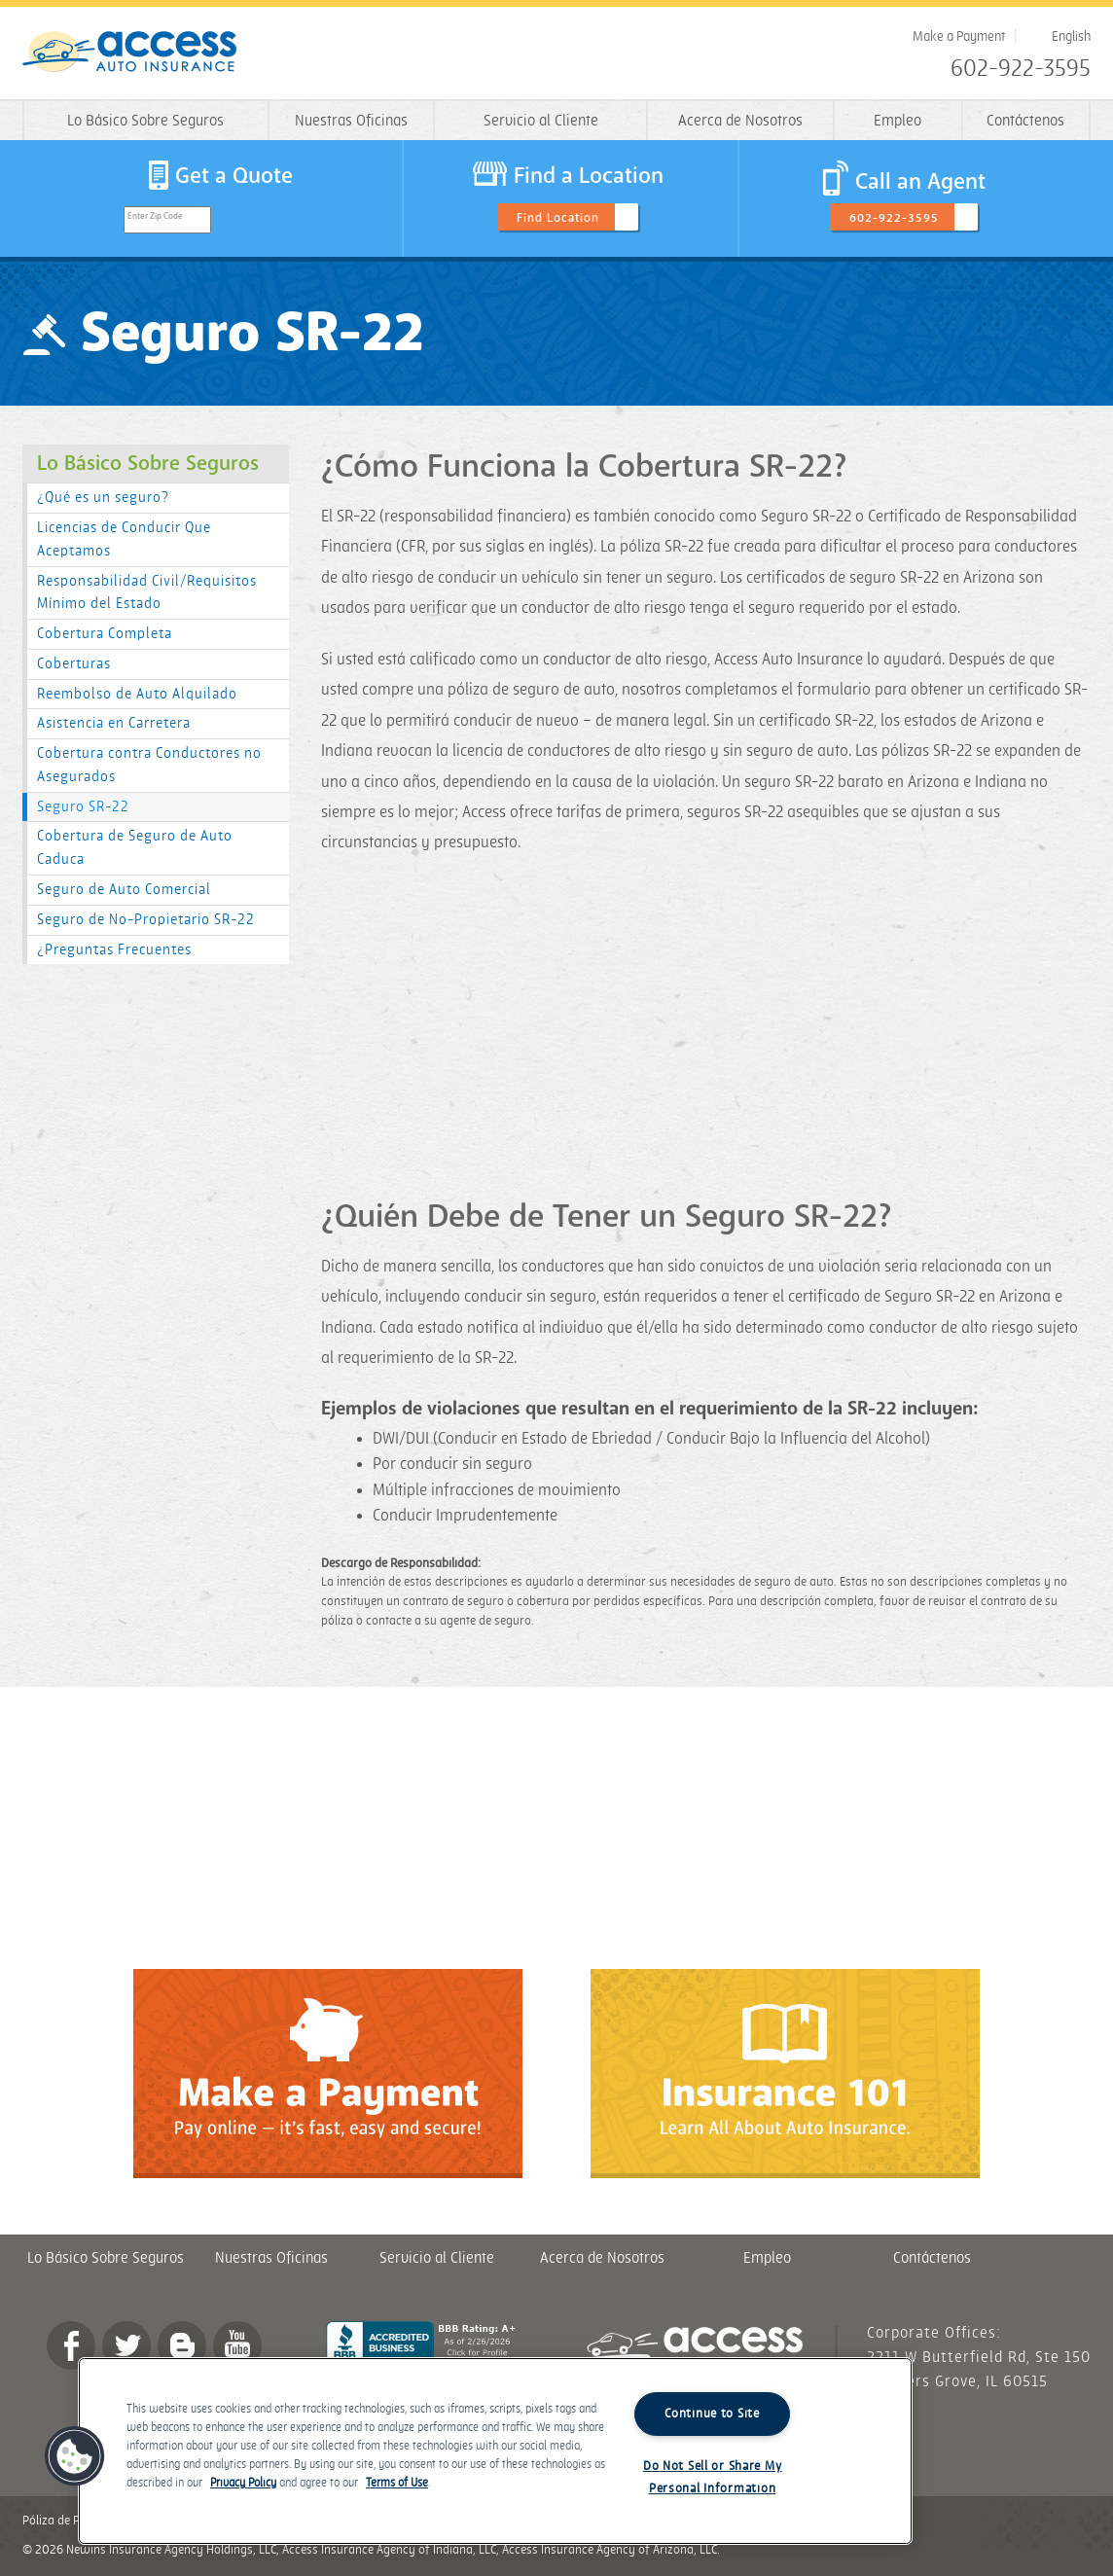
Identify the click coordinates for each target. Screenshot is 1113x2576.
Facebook (71, 2345)
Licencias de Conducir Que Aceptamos (124, 539)
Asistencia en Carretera (114, 723)
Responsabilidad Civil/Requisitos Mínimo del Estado (147, 593)
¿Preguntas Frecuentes (114, 950)
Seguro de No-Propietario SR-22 (146, 919)
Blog (182, 2345)
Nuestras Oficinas (351, 121)
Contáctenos (1025, 121)
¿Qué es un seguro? (103, 497)
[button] (75, 2456)
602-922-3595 (1021, 69)
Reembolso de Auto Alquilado (137, 694)
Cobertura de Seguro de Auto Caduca (135, 848)
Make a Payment (959, 36)
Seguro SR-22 (83, 807)
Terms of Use (397, 2483)
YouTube (237, 2345)
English (1071, 36)
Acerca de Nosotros (740, 121)
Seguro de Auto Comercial (124, 889)
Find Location (558, 218)
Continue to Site (712, 2413)
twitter (126, 2345)
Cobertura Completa (104, 633)
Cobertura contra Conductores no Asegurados (149, 765)
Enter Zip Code (155, 216)
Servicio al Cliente (541, 121)
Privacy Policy (243, 2483)
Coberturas (74, 664)
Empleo (897, 121)
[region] (495, 2451)
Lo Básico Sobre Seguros (145, 121)
